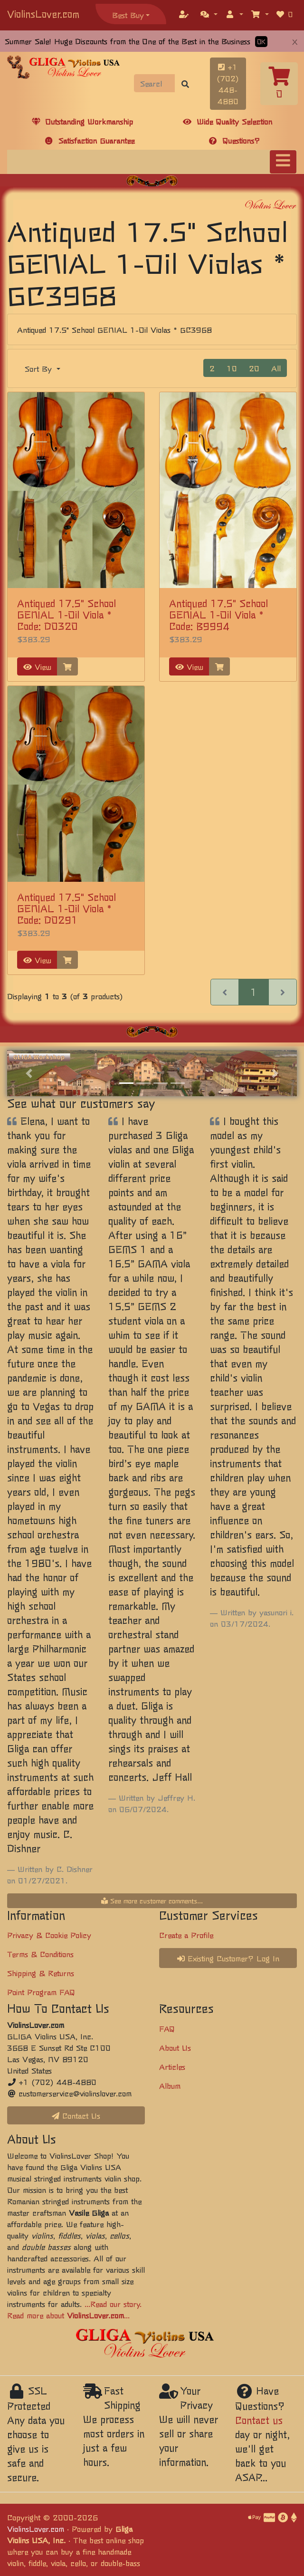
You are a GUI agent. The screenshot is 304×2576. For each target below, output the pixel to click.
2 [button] (212, 368)
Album (169, 2085)
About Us (175, 2047)
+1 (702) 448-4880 (228, 83)
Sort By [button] (40, 368)
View (37, 666)
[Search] (154, 83)
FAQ (167, 2028)
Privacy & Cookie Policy (49, 1934)
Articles (172, 2066)
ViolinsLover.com (43, 13)
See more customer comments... (152, 1900)
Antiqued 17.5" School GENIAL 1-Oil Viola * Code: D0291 (66, 908)
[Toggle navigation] (283, 162)
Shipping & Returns (40, 1972)
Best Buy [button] (128, 14)
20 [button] (254, 368)
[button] (209, 13)
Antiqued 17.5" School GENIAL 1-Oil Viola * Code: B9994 (218, 614)
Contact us (259, 2420)
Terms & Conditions (40, 1953)
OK (261, 41)
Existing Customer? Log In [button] (228, 1958)
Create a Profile (186, 1934)
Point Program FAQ (41, 1991)
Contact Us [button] (76, 2115)
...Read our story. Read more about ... (74, 2309)
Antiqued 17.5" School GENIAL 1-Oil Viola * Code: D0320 (66, 614)
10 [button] (232, 368)
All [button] (276, 368)
